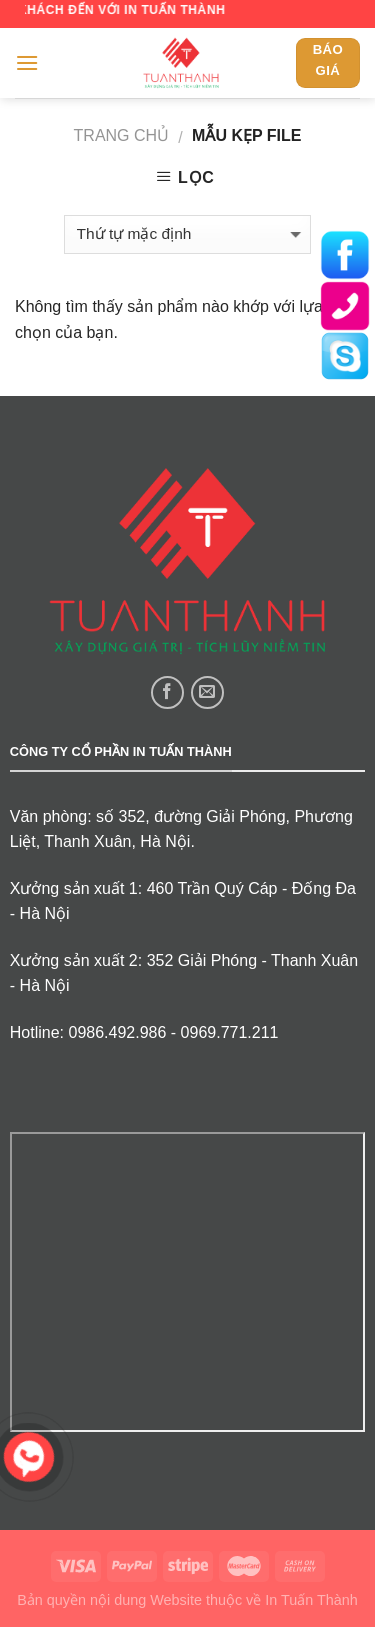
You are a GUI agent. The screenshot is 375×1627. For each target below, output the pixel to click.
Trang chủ (122, 135)
